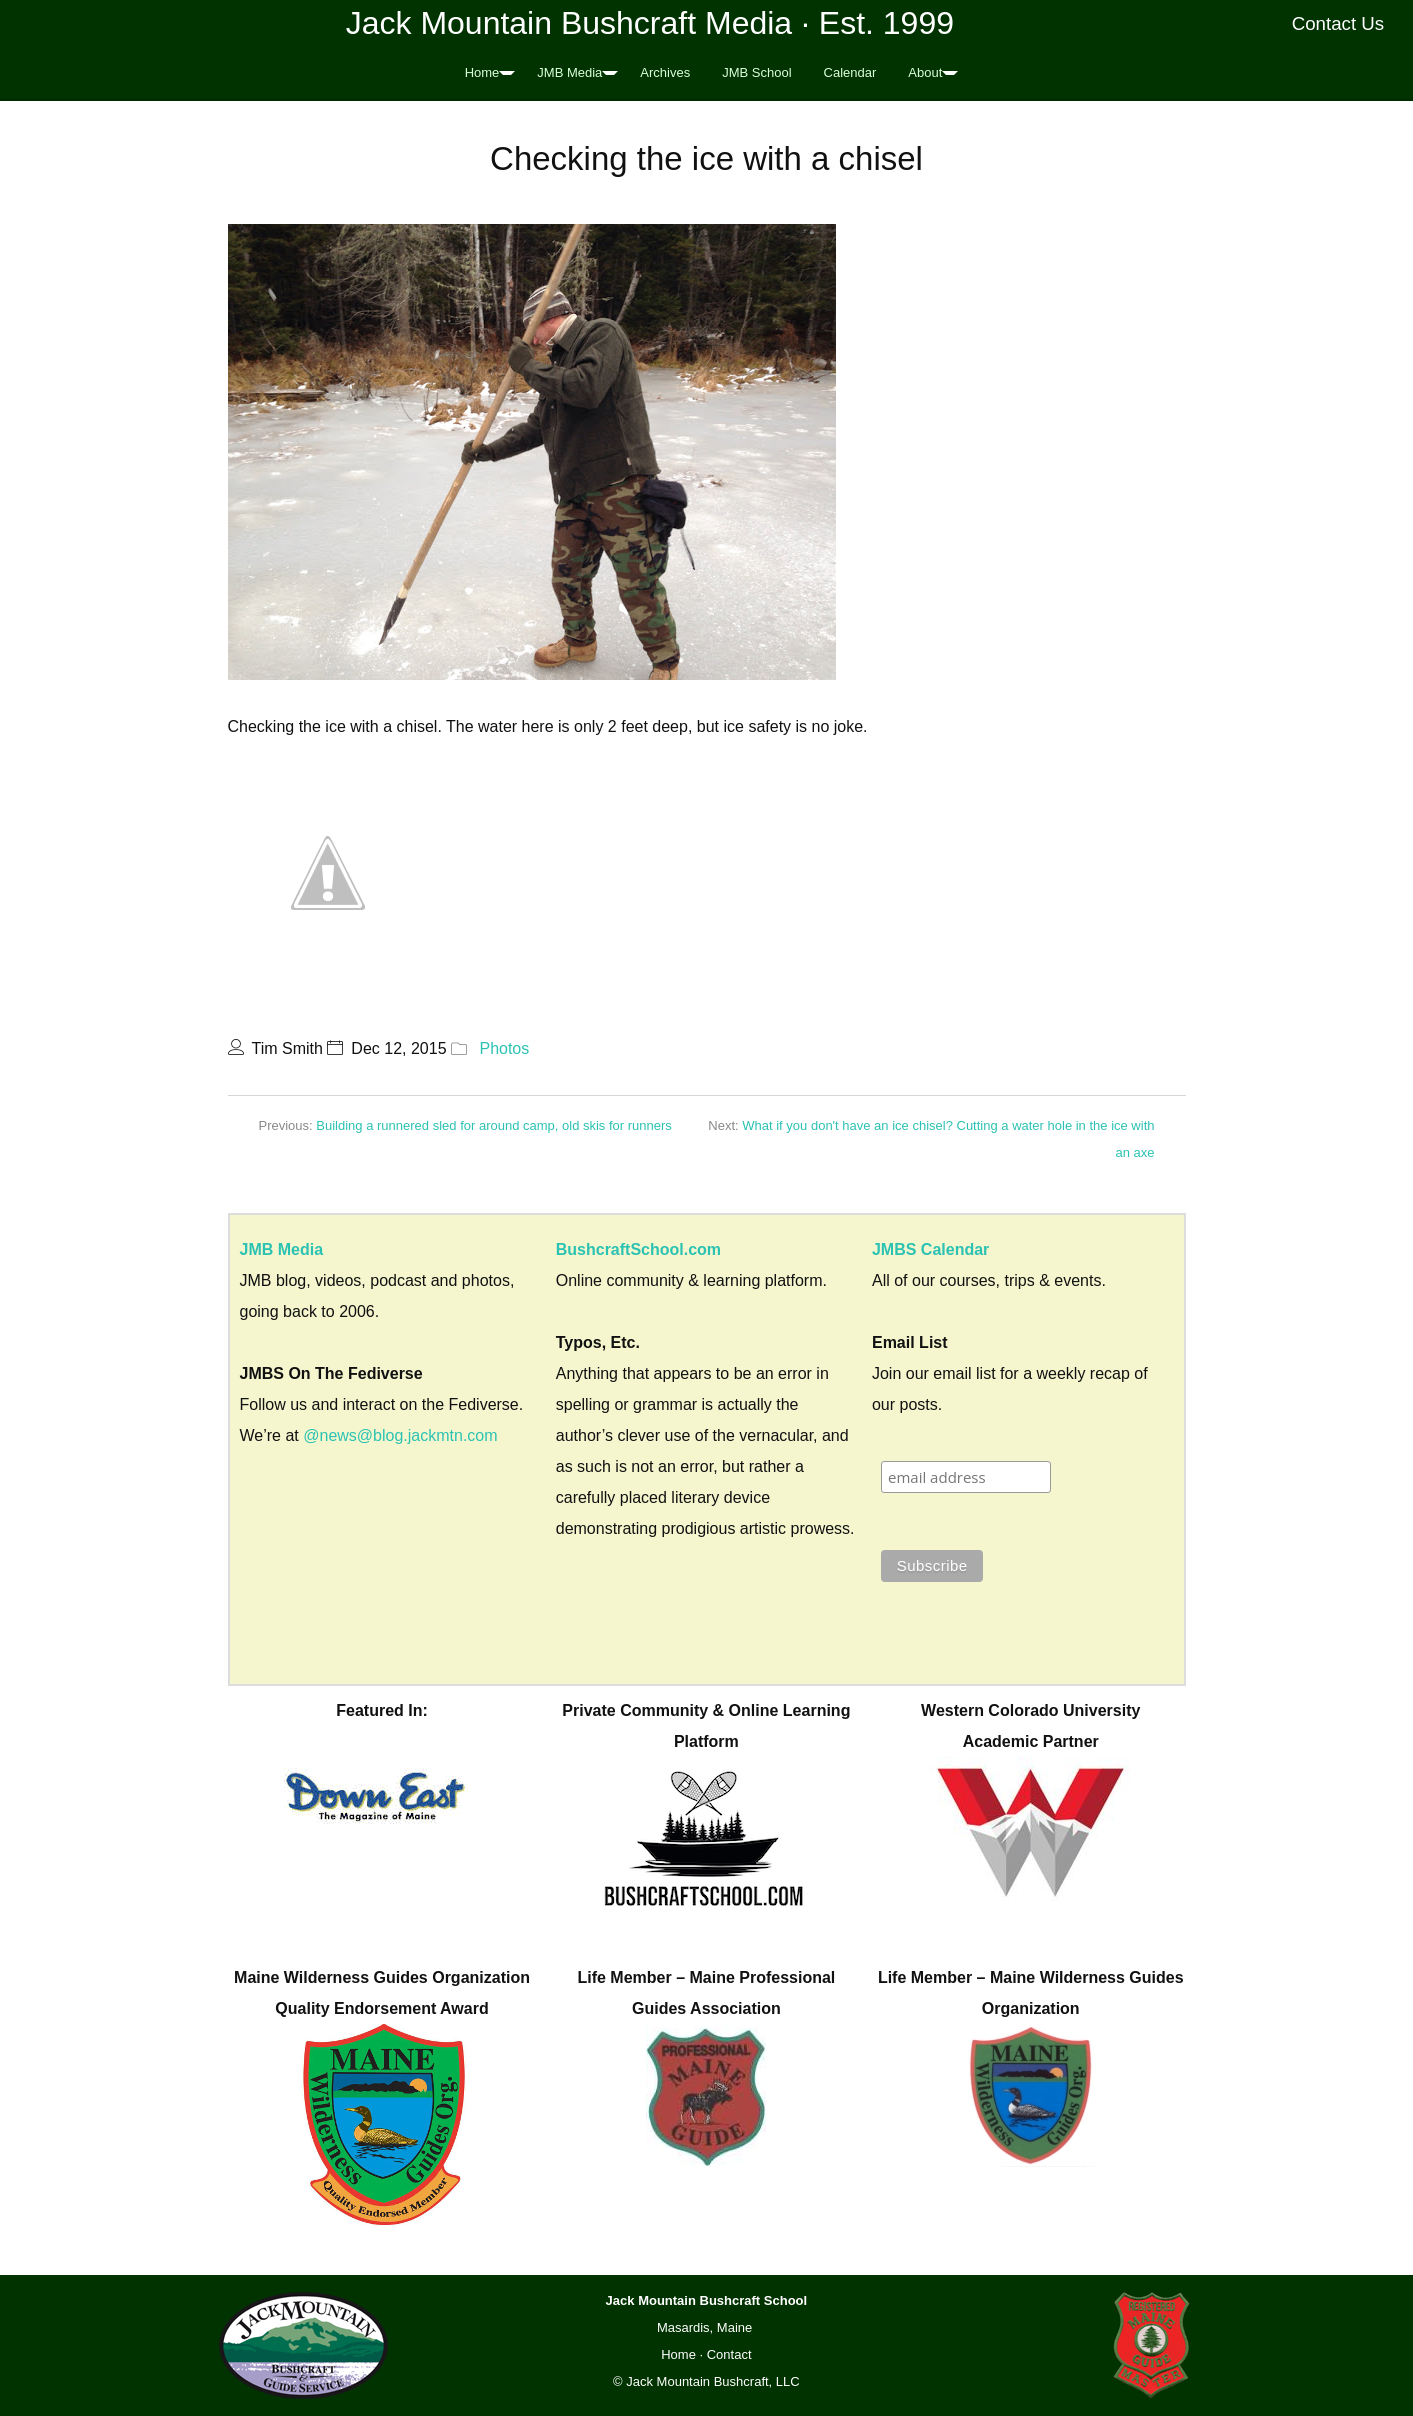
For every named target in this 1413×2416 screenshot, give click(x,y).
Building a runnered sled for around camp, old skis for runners (494, 1125)
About (925, 72)
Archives (665, 72)
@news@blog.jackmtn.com (400, 1435)
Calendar (850, 72)
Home (482, 72)
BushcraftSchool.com (638, 1249)
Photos (504, 1048)
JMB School (756, 72)
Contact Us (1338, 23)
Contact (729, 2354)
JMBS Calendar (930, 1249)
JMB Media (569, 72)
